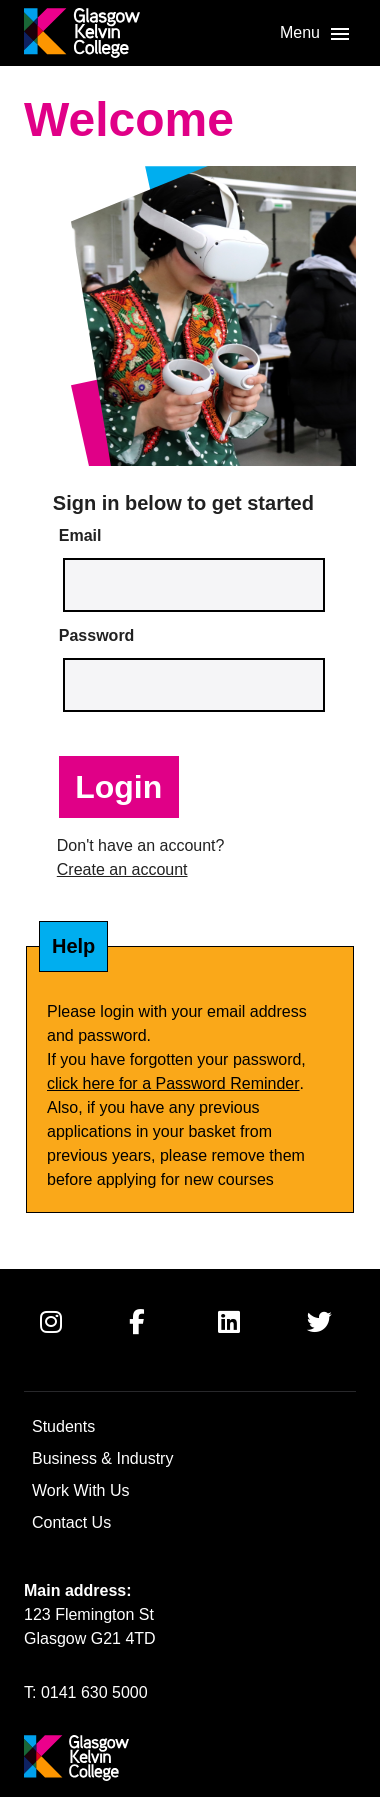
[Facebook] (157, 1338)
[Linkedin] (246, 1338)
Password (97, 635)
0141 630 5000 (94, 1692)
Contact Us (71, 1522)
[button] (316, 33)
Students (63, 1426)
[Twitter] (335, 1338)
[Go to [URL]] (82, 33)
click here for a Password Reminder (173, 1083)
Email (80, 535)
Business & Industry (102, 1458)
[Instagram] (68, 1338)
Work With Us (80, 1490)
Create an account (122, 869)
